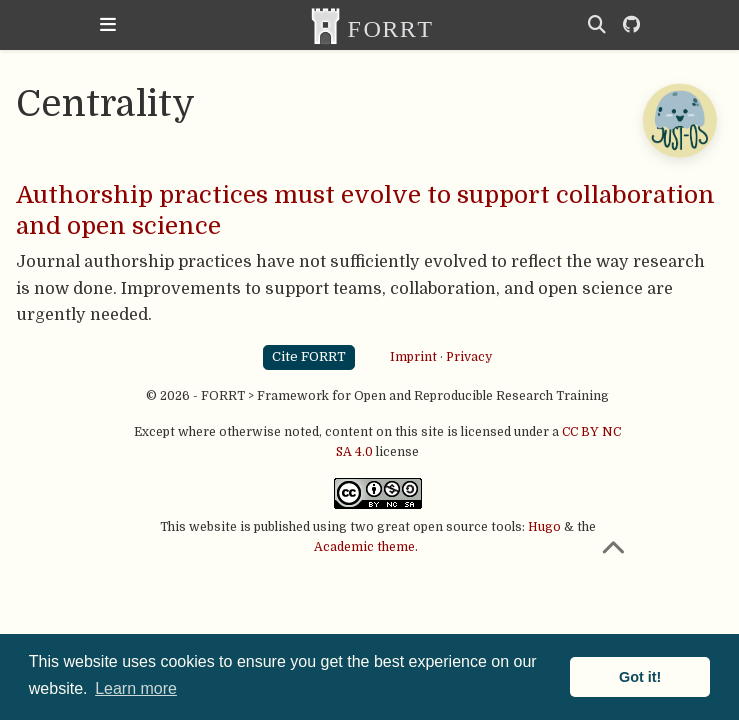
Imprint (413, 357)
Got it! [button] (640, 677)
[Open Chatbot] (679, 120)
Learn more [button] (136, 688)
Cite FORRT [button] (309, 356)
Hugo (544, 527)
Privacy (469, 357)
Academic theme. (366, 547)
